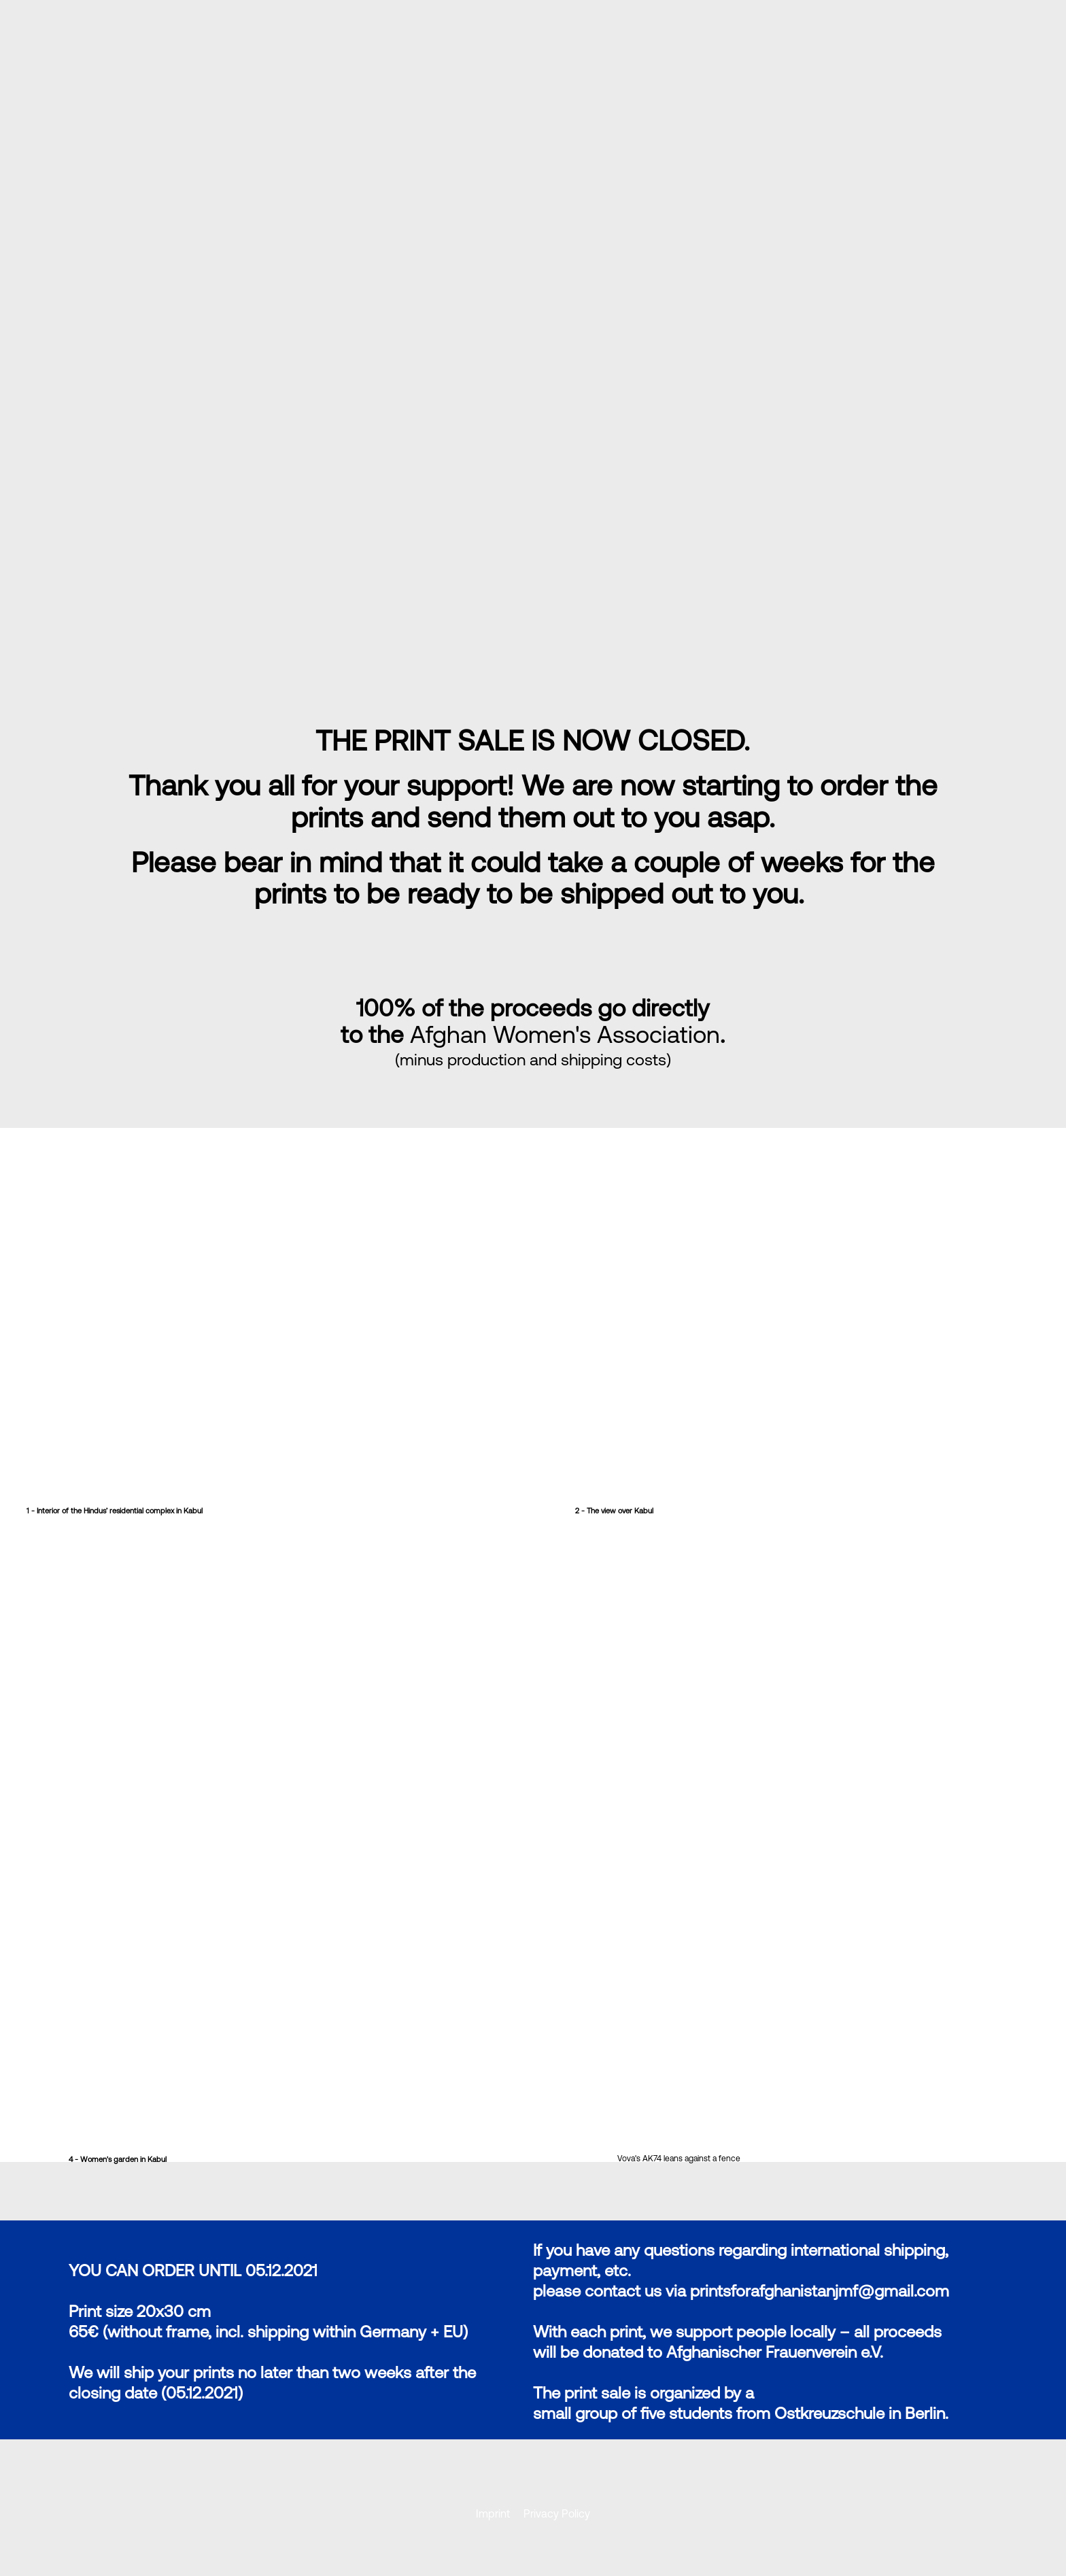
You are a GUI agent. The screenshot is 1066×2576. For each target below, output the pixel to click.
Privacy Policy (556, 2513)
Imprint (494, 2513)
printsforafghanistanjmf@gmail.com (819, 2291)
